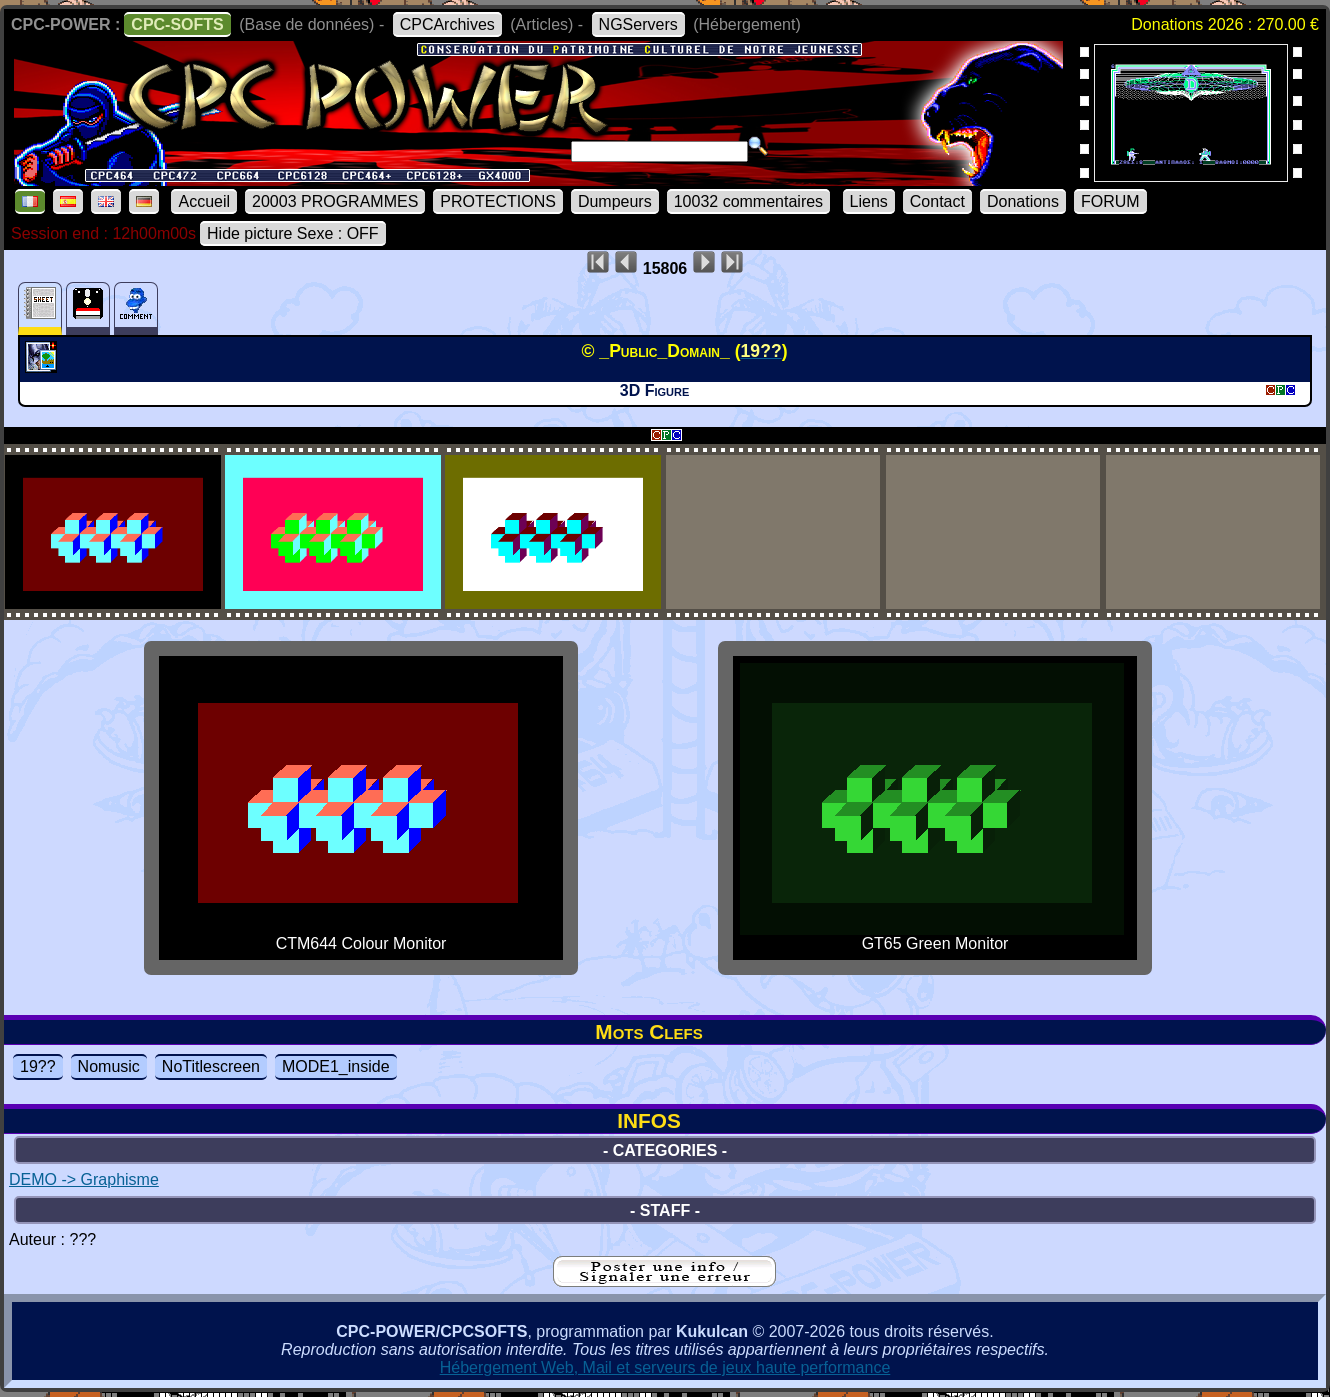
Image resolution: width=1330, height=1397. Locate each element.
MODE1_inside (336, 1066)
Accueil (204, 201)
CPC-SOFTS (177, 24)
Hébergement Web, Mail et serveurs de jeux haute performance (665, 1367)
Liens (869, 201)
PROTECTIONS (498, 201)
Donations (1023, 201)
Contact (937, 201)
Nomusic (109, 1066)
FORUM (1110, 201)
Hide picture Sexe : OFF (293, 233)
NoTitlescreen (211, 1066)
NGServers (638, 24)
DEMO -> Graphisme (84, 1179)
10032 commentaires (748, 201)
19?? (38, 1066)
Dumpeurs (615, 201)
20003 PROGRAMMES (335, 201)
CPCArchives (447, 24)
